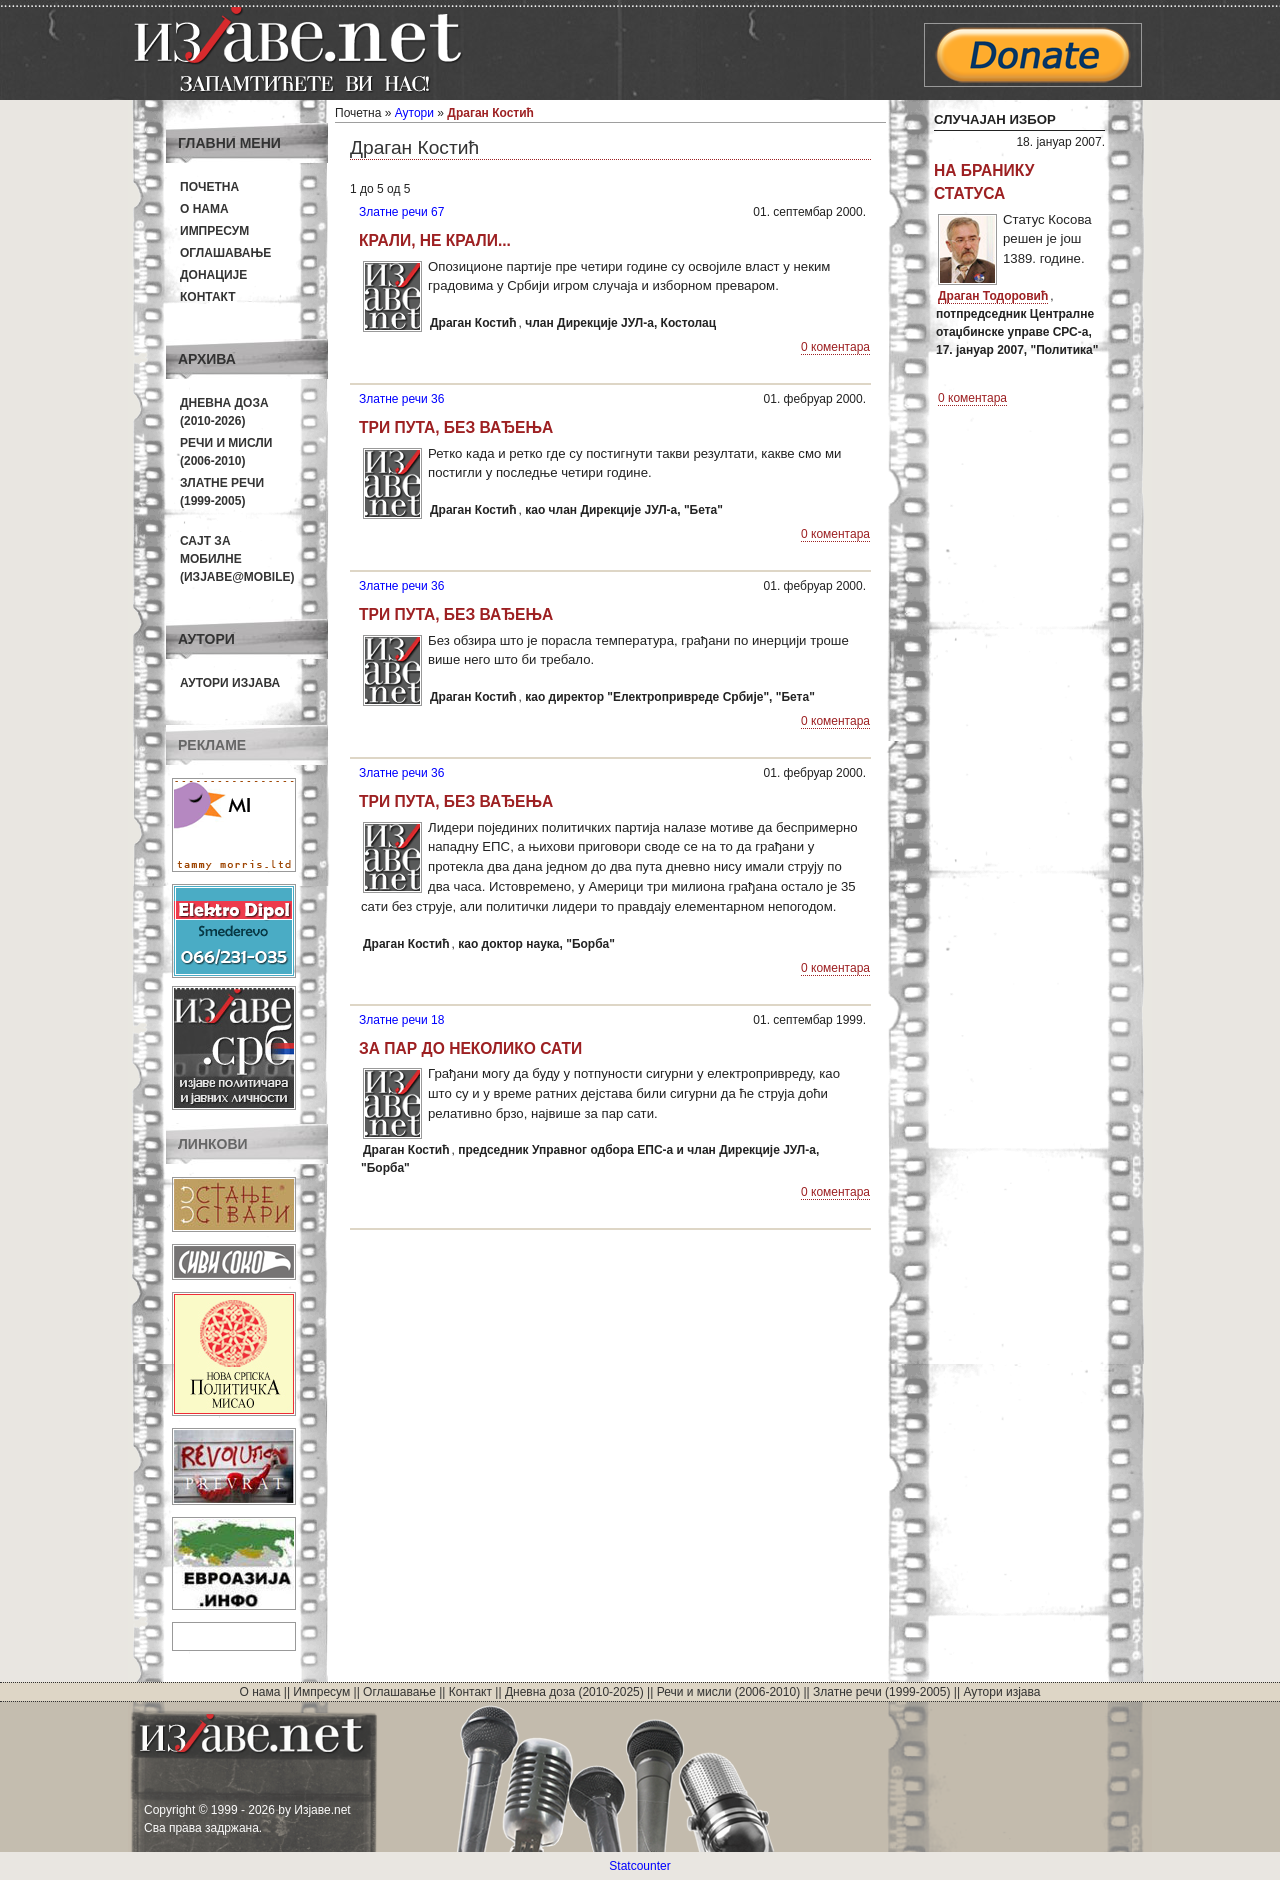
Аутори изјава (230, 683)
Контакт (208, 297)
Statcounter (639, 1866)
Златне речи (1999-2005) (881, 1692)
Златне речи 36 (401, 399)
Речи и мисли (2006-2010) (728, 1692)
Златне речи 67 (401, 212)
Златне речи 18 (401, 1020)
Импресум (214, 231)
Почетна (209, 187)
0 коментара (835, 347)
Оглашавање (225, 253)
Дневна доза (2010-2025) (574, 1692)
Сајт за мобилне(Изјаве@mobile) (237, 559)
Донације (213, 275)
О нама (204, 209)
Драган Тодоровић (993, 296)
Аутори (414, 113)
